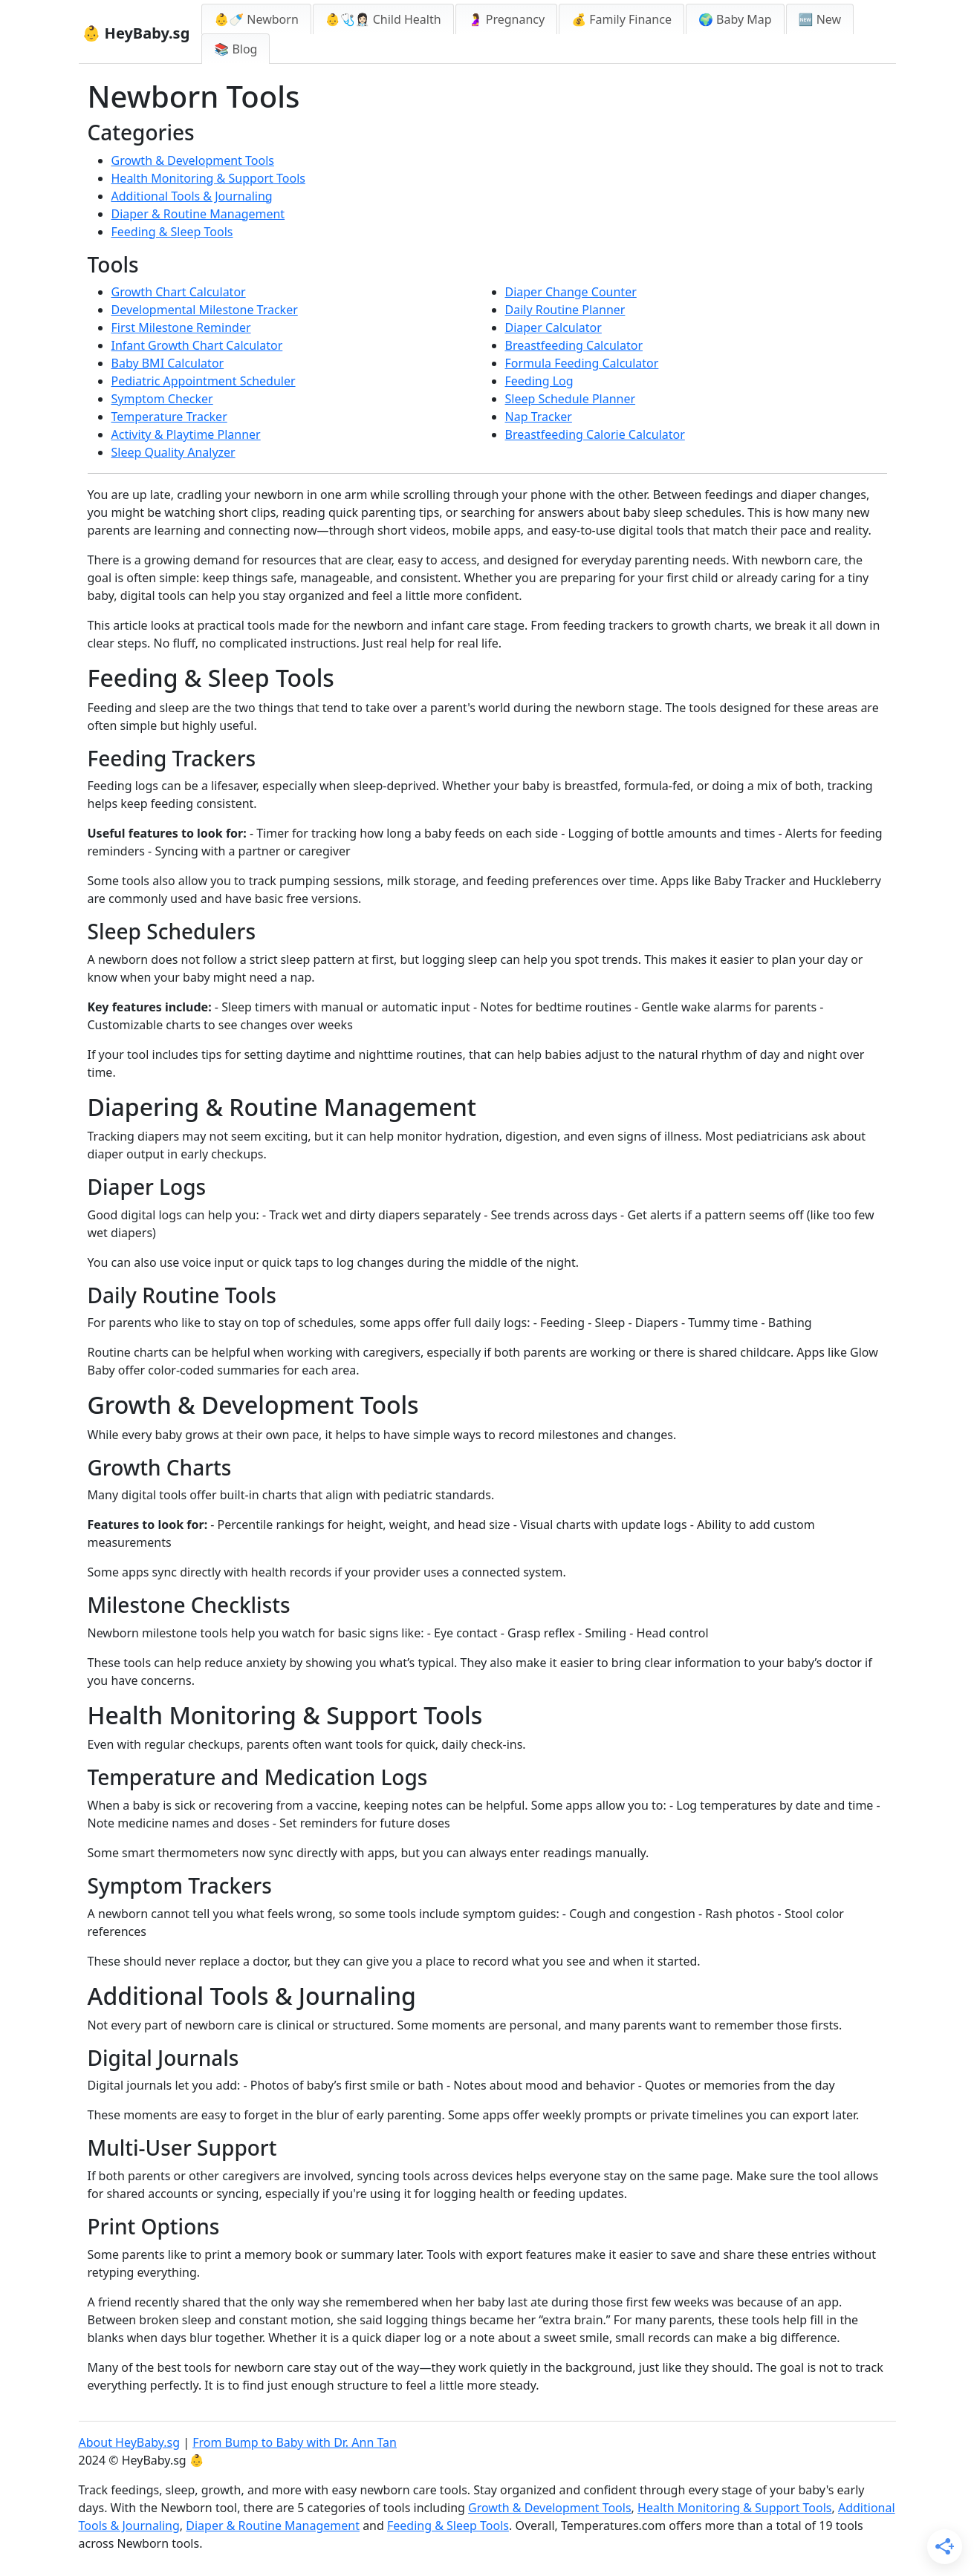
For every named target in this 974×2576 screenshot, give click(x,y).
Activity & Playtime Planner (186, 434)
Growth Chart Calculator (178, 292)
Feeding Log (539, 381)
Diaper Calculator (553, 327)
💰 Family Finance (621, 19)
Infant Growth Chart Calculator (197, 345)
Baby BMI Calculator (167, 363)
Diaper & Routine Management (198, 214)
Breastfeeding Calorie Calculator (595, 434)
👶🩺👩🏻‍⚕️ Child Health (383, 19)
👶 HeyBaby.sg (136, 33)
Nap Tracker (538, 416)
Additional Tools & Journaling (192, 196)
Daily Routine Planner (565, 309)
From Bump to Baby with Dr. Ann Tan (294, 2442)
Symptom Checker (162, 399)
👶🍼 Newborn (256, 19)
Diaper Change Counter (571, 292)
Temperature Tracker (169, 416)
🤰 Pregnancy (506, 19)
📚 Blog (235, 49)
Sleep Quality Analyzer (173, 452)
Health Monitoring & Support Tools (208, 178)
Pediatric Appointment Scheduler (203, 381)
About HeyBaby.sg (130, 2442)
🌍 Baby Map (735, 19)
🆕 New (820, 19)
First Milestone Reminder (181, 327)
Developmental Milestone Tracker (204, 309)
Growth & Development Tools (193, 160)
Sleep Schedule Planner (570, 399)
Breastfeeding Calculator (574, 345)
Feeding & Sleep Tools (172, 232)
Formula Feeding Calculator (582, 363)
